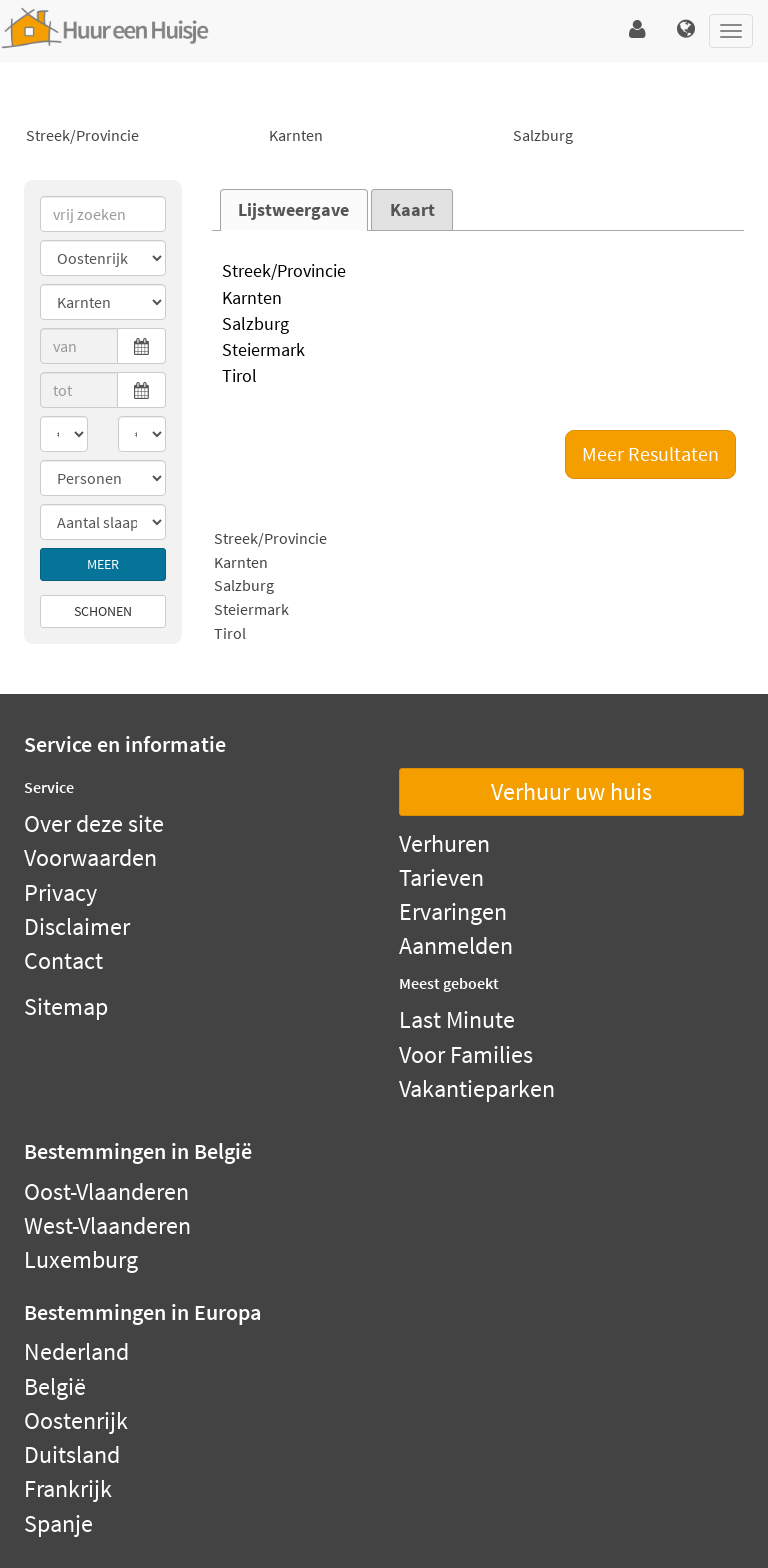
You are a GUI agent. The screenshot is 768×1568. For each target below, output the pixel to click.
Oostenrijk (76, 1420)
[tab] (294, 210)
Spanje (58, 1523)
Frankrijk (68, 1488)
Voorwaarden (90, 857)
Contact (63, 960)
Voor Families (466, 1054)
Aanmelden (456, 945)
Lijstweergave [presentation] (293, 210)
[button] (637, 30)
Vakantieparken (477, 1088)
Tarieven (441, 877)
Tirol (478, 377)
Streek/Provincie (140, 136)
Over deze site (94, 823)
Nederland (76, 1351)
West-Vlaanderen (107, 1225)
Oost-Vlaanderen (106, 1191)
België (55, 1386)
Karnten (383, 136)
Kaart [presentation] (412, 210)
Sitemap (66, 1006)
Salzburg (627, 136)
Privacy (60, 892)
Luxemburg (81, 1259)
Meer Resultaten (650, 453)
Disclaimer (77, 926)
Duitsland (72, 1454)
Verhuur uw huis (571, 791)
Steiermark (478, 351)
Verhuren (444, 843)
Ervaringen (453, 911)
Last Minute (457, 1019)
